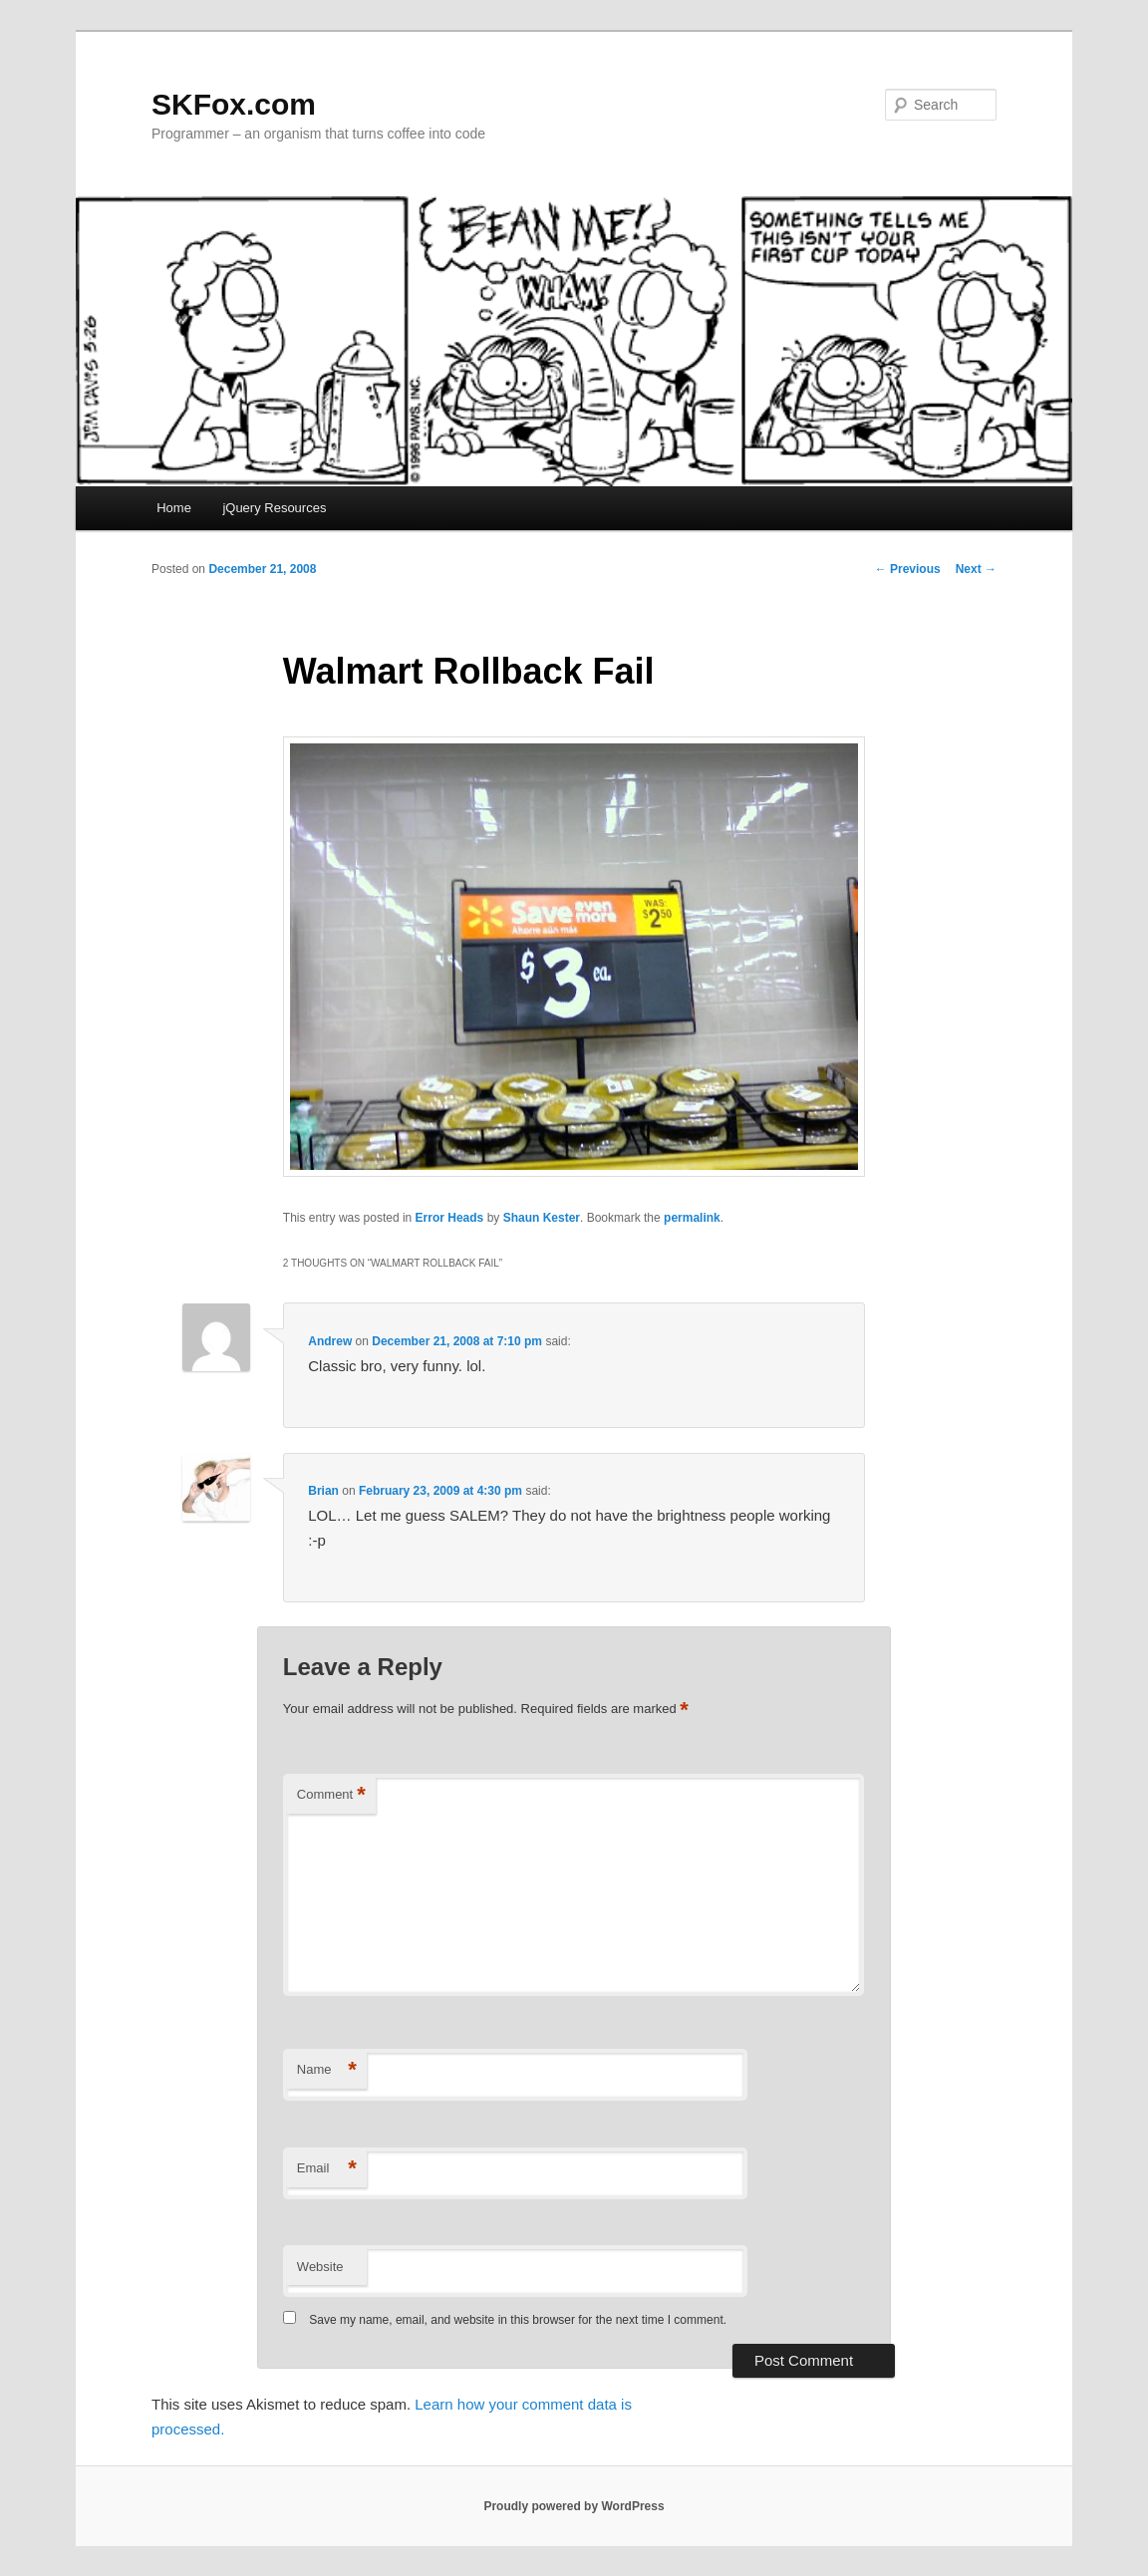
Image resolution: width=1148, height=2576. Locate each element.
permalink (692, 1218)
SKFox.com (233, 104)
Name (327, 2070)
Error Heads (450, 1218)
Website (320, 2266)
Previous (908, 569)
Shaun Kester (541, 1218)
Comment (331, 1795)
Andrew (330, 1341)
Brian (323, 1491)
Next (976, 569)
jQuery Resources (274, 507)
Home (173, 507)
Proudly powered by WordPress (573, 2506)
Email (327, 2168)
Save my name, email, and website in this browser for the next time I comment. (517, 2320)
